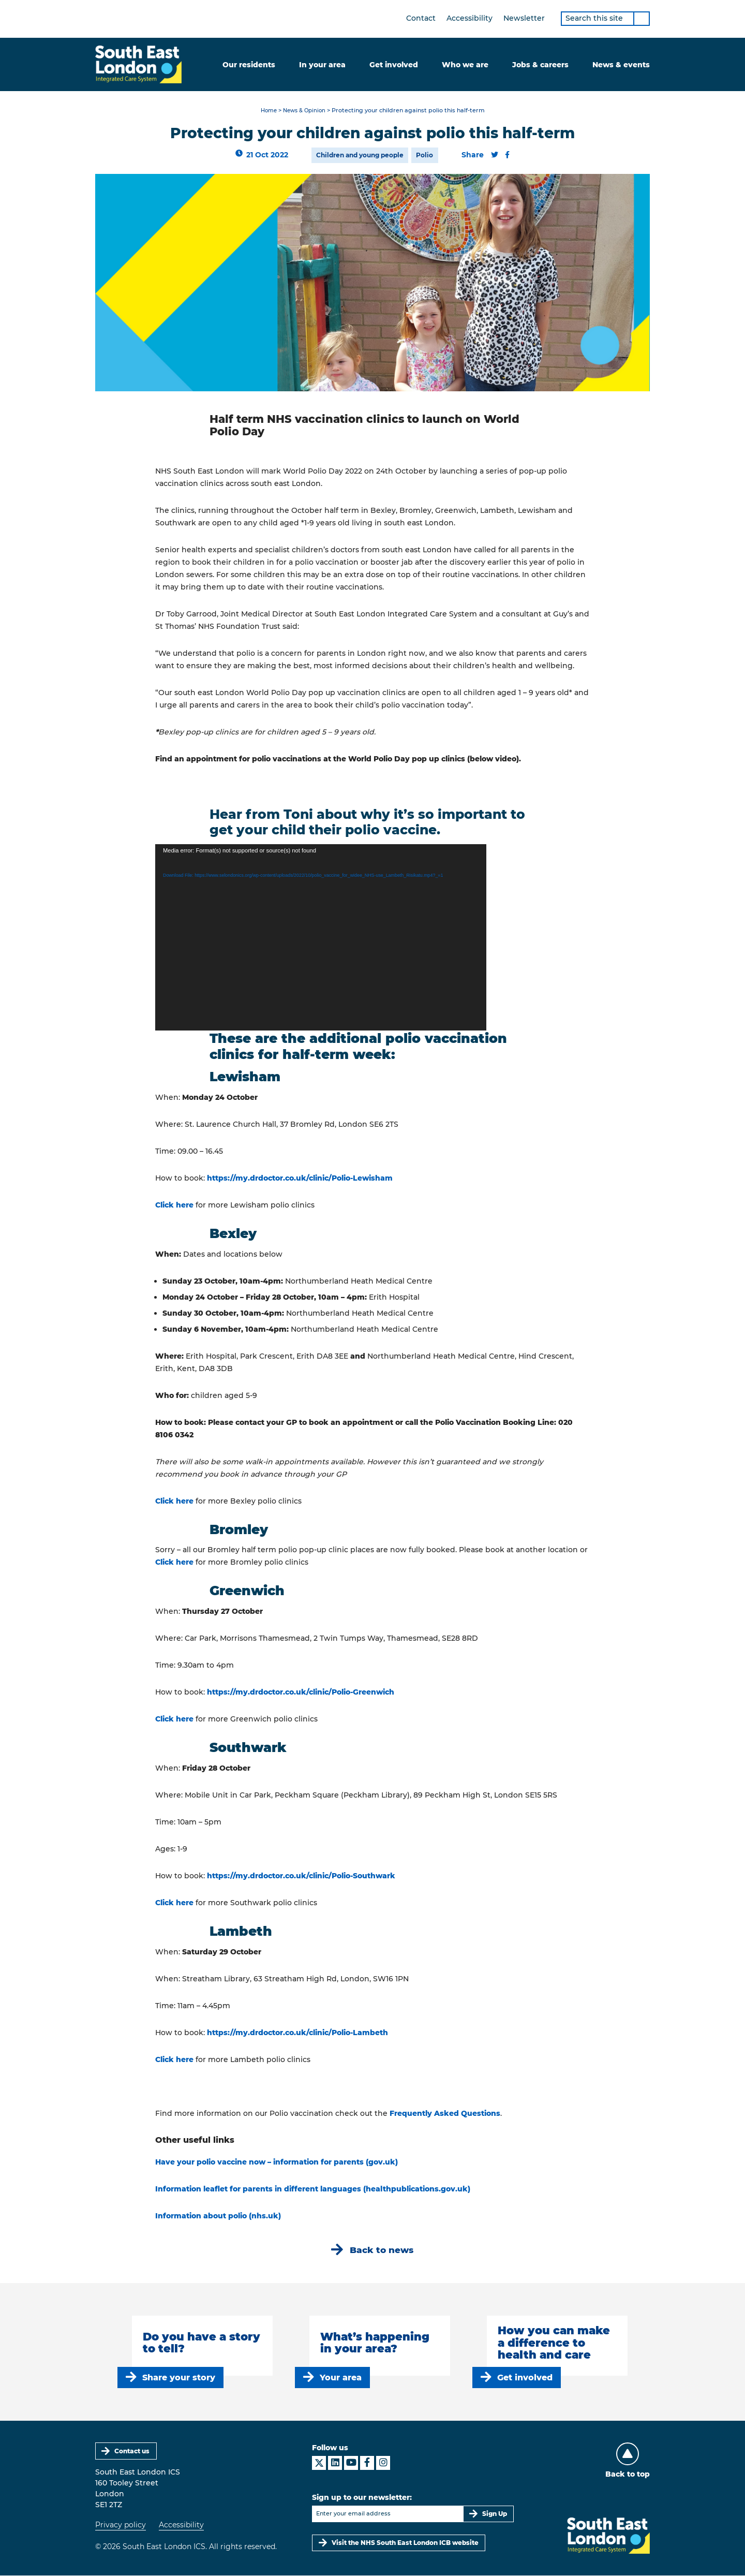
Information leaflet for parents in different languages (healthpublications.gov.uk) (312, 2189)
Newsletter (524, 18)
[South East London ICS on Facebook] (367, 2463)
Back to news (381, 2250)
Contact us (132, 2451)
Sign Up (494, 2514)
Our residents (248, 64)
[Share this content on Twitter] (494, 155)
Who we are (465, 64)
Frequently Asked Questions (445, 2113)
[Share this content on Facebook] (507, 155)
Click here (174, 1205)
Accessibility (469, 18)
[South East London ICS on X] (319, 2463)
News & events (621, 64)
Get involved (393, 64)
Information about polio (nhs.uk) (218, 2216)
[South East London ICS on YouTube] (351, 2463)
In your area (322, 64)
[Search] (641, 18)
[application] (320, 938)
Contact (421, 18)
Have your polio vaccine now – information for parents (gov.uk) (276, 2162)
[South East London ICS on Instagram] (383, 2463)
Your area (341, 2378)
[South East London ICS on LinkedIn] (335, 2463)
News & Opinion (305, 111)
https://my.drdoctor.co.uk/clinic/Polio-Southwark (301, 1876)
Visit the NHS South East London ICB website (405, 2543)
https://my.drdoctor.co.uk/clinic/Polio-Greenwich (300, 1692)
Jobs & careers (540, 64)
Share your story (178, 2378)
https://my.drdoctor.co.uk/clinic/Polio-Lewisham (300, 1178)
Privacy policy (120, 2525)
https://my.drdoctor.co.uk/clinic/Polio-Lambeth (297, 2033)
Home (267, 111)
